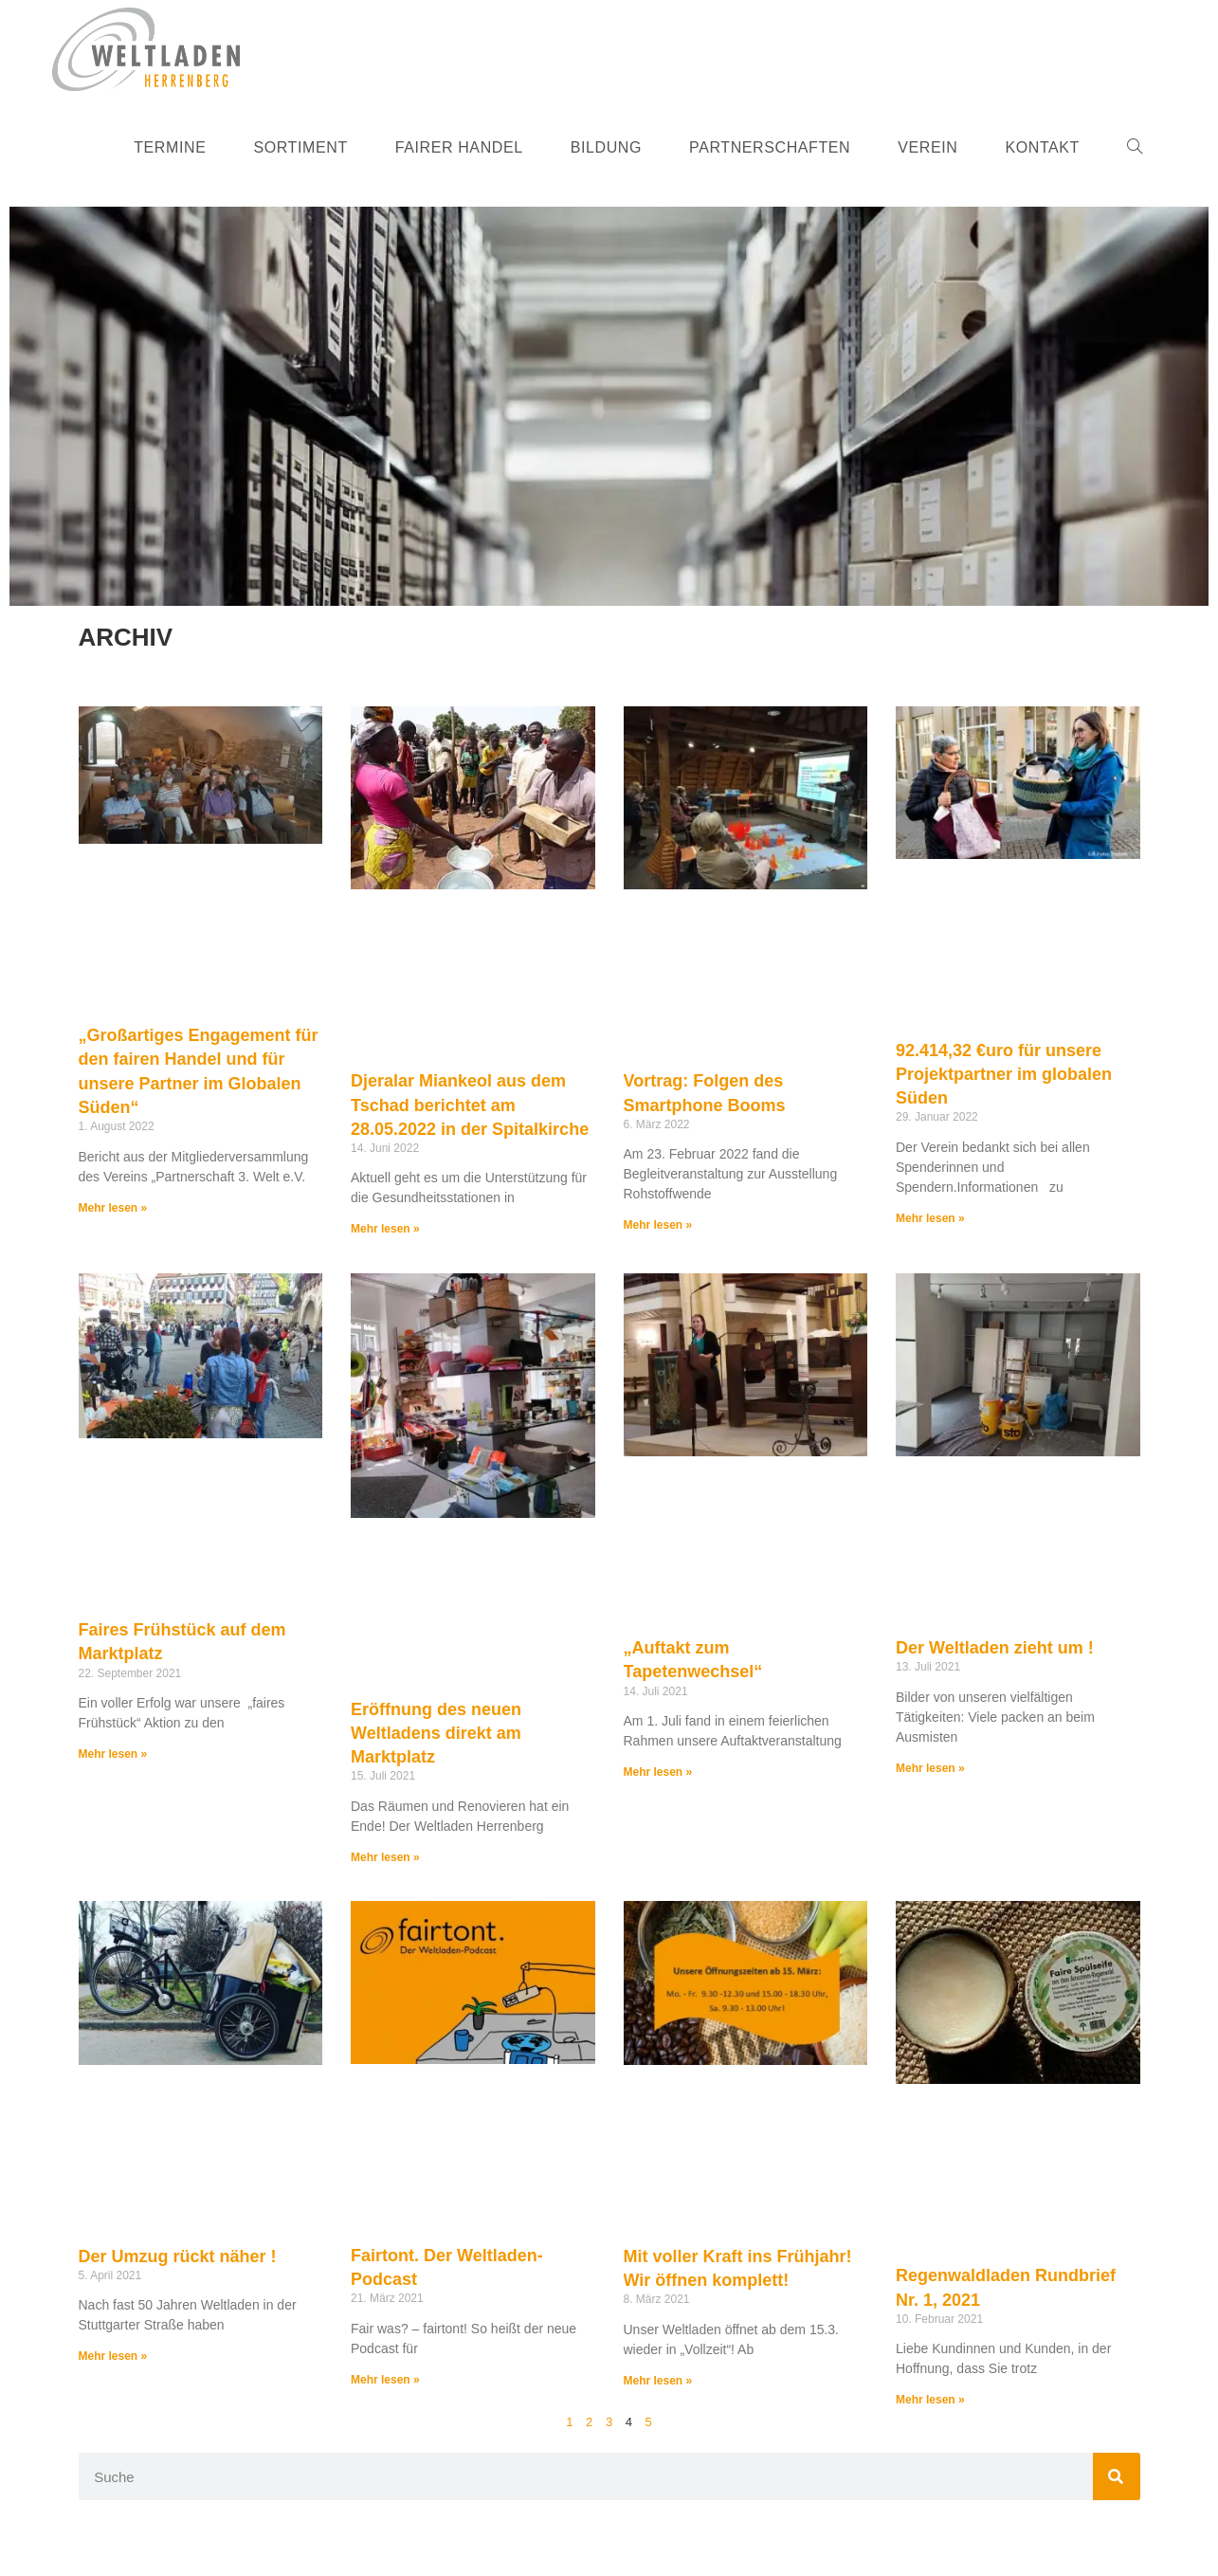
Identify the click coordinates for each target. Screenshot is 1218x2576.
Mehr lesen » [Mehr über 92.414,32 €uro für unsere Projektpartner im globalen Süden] (930, 1218)
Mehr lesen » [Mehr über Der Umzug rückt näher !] (113, 2356)
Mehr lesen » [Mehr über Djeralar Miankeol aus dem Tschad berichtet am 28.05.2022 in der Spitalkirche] (385, 1228)
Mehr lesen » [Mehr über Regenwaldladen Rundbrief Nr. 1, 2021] (930, 2399)
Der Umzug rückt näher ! (178, 2256)
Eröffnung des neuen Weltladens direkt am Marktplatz (436, 1733)
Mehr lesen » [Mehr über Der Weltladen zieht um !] (930, 1768)
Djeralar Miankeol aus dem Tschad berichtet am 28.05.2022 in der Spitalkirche (470, 1104)
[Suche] (1116, 2476)
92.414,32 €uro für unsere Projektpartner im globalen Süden (1004, 1074)
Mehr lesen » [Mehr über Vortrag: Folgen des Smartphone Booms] (658, 1225)
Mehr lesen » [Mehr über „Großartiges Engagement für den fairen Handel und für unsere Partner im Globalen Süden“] (113, 1208)
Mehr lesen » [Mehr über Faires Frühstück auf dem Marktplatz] (113, 1754)
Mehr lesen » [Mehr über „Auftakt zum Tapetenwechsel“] (658, 1772)
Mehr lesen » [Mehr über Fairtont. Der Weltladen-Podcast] (385, 2379)
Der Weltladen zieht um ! (995, 1647)
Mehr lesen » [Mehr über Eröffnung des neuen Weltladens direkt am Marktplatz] (385, 1857)
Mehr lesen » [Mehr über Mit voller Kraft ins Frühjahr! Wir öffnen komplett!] (658, 2380)
